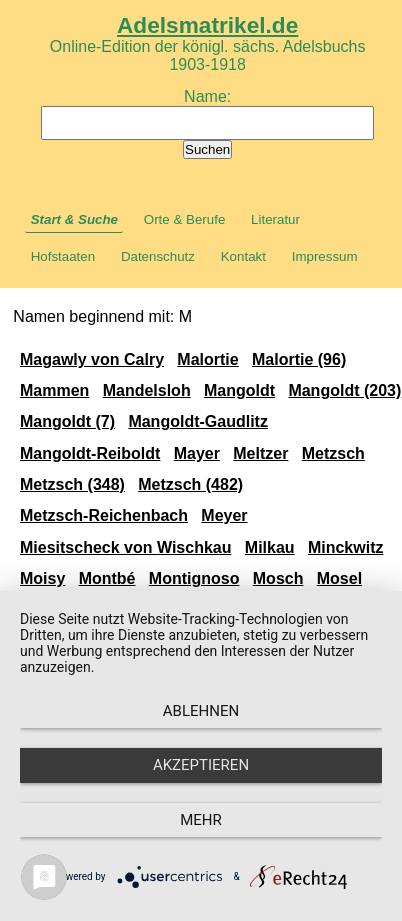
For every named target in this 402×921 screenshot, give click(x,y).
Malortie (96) (299, 359)
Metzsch (333, 453)
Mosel (339, 578)
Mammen (54, 390)
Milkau (270, 547)
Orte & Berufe (185, 219)
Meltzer (260, 453)
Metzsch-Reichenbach (104, 515)
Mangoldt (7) (67, 421)
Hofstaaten (63, 256)
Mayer (197, 453)
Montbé (107, 578)
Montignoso (194, 578)
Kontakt (243, 256)
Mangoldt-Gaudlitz (198, 421)
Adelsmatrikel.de (207, 25)
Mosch (278, 578)
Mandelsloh (147, 390)
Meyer (224, 515)
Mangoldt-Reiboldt (90, 453)
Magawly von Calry (92, 359)
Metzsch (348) (72, 484)
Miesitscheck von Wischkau (126, 547)
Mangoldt (239, 390)
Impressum (325, 256)
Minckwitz (346, 547)
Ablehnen (201, 711)
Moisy (42, 578)
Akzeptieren (201, 765)
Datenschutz (158, 256)
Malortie (207, 359)
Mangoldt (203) (344, 390)
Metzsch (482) (190, 484)
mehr (201, 820)
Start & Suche (74, 219)
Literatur (275, 219)
